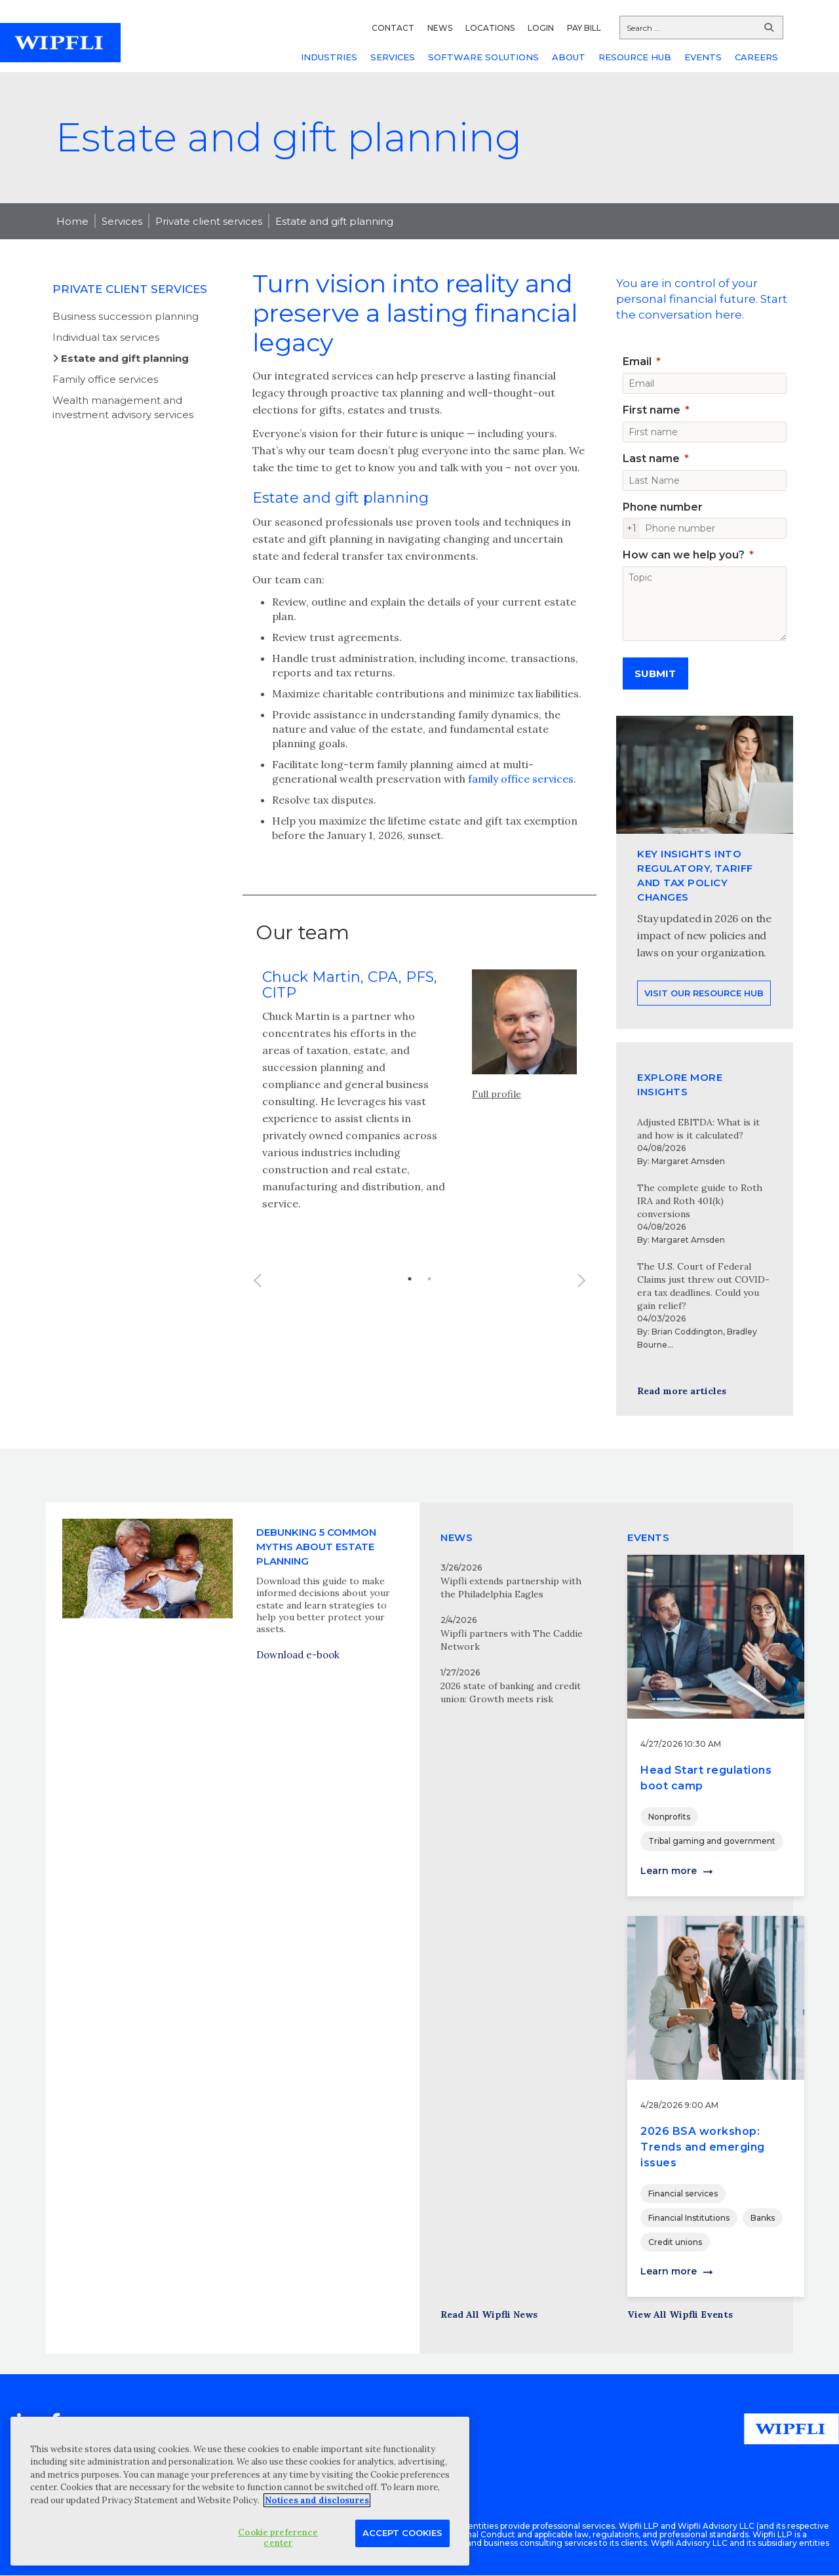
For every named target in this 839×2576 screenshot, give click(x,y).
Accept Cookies (402, 2532)
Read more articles (681, 1391)
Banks (763, 2218)
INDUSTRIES (329, 57)
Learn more (668, 1871)
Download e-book (298, 1714)
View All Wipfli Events (680, 2314)
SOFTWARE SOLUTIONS (483, 57)
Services (122, 221)
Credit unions (675, 2242)
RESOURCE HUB (634, 57)
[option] (419, 1155)
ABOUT (568, 57)
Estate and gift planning (334, 221)
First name (651, 410)
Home (72, 221)
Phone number (663, 507)
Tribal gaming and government (711, 1841)
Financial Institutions (689, 2218)
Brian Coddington (687, 1332)
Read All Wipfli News (488, 2314)
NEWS (439, 28)
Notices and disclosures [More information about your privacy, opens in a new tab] (317, 2500)
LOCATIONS (490, 28)
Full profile (496, 1150)
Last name (651, 458)
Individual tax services (105, 337)
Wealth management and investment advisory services (122, 407)
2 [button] (429, 1335)
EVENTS (703, 57)
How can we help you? (684, 555)
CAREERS (756, 57)
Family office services (105, 379)
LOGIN (541, 28)
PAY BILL (584, 28)
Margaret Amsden (688, 1161)
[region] (239, 2491)
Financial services (683, 2193)
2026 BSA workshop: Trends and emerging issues (702, 2147)
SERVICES (392, 57)
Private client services (208, 221)
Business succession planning (125, 316)
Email (637, 361)
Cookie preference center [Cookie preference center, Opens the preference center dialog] (278, 2537)
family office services (521, 778)
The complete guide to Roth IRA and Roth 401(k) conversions (699, 1201)
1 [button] (409, 1335)
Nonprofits (669, 1817)
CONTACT (393, 28)
